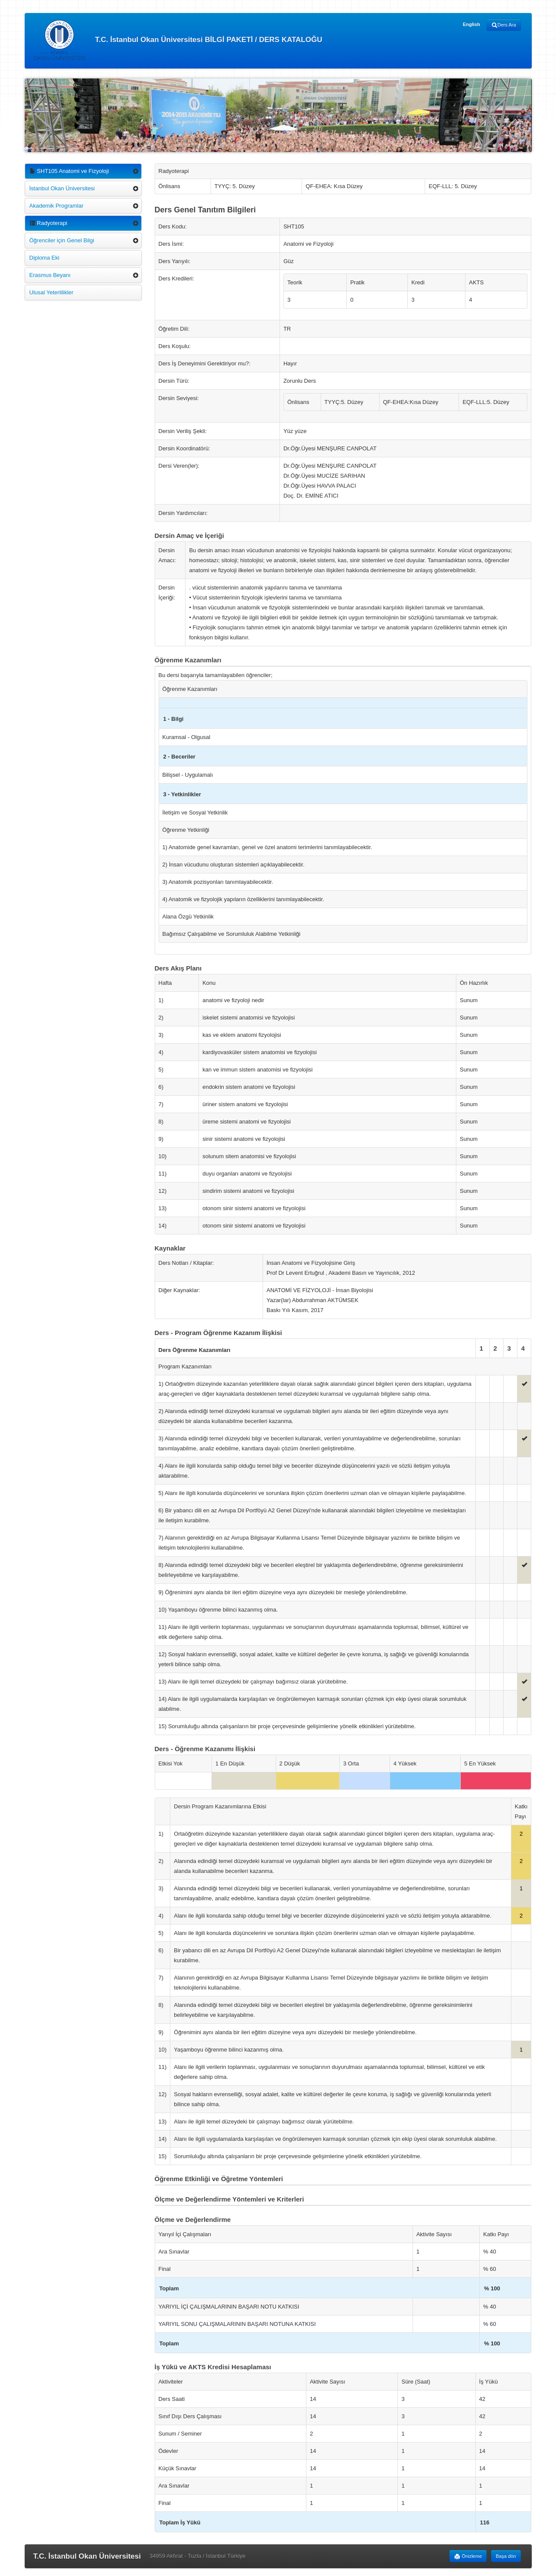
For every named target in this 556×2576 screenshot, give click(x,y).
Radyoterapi (48, 223)
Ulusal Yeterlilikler (51, 292)
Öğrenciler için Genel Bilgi (61, 240)
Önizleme (468, 2556)
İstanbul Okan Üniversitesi (62, 188)
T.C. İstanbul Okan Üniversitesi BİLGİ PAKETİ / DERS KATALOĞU (177, 40)
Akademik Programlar (56, 205)
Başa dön (506, 2556)
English (471, 24)
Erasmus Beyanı (50, 275)
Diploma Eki (44, 257)
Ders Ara (503, 25)
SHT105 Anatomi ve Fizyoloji (69, 171)
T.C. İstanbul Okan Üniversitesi (87, 2556)
